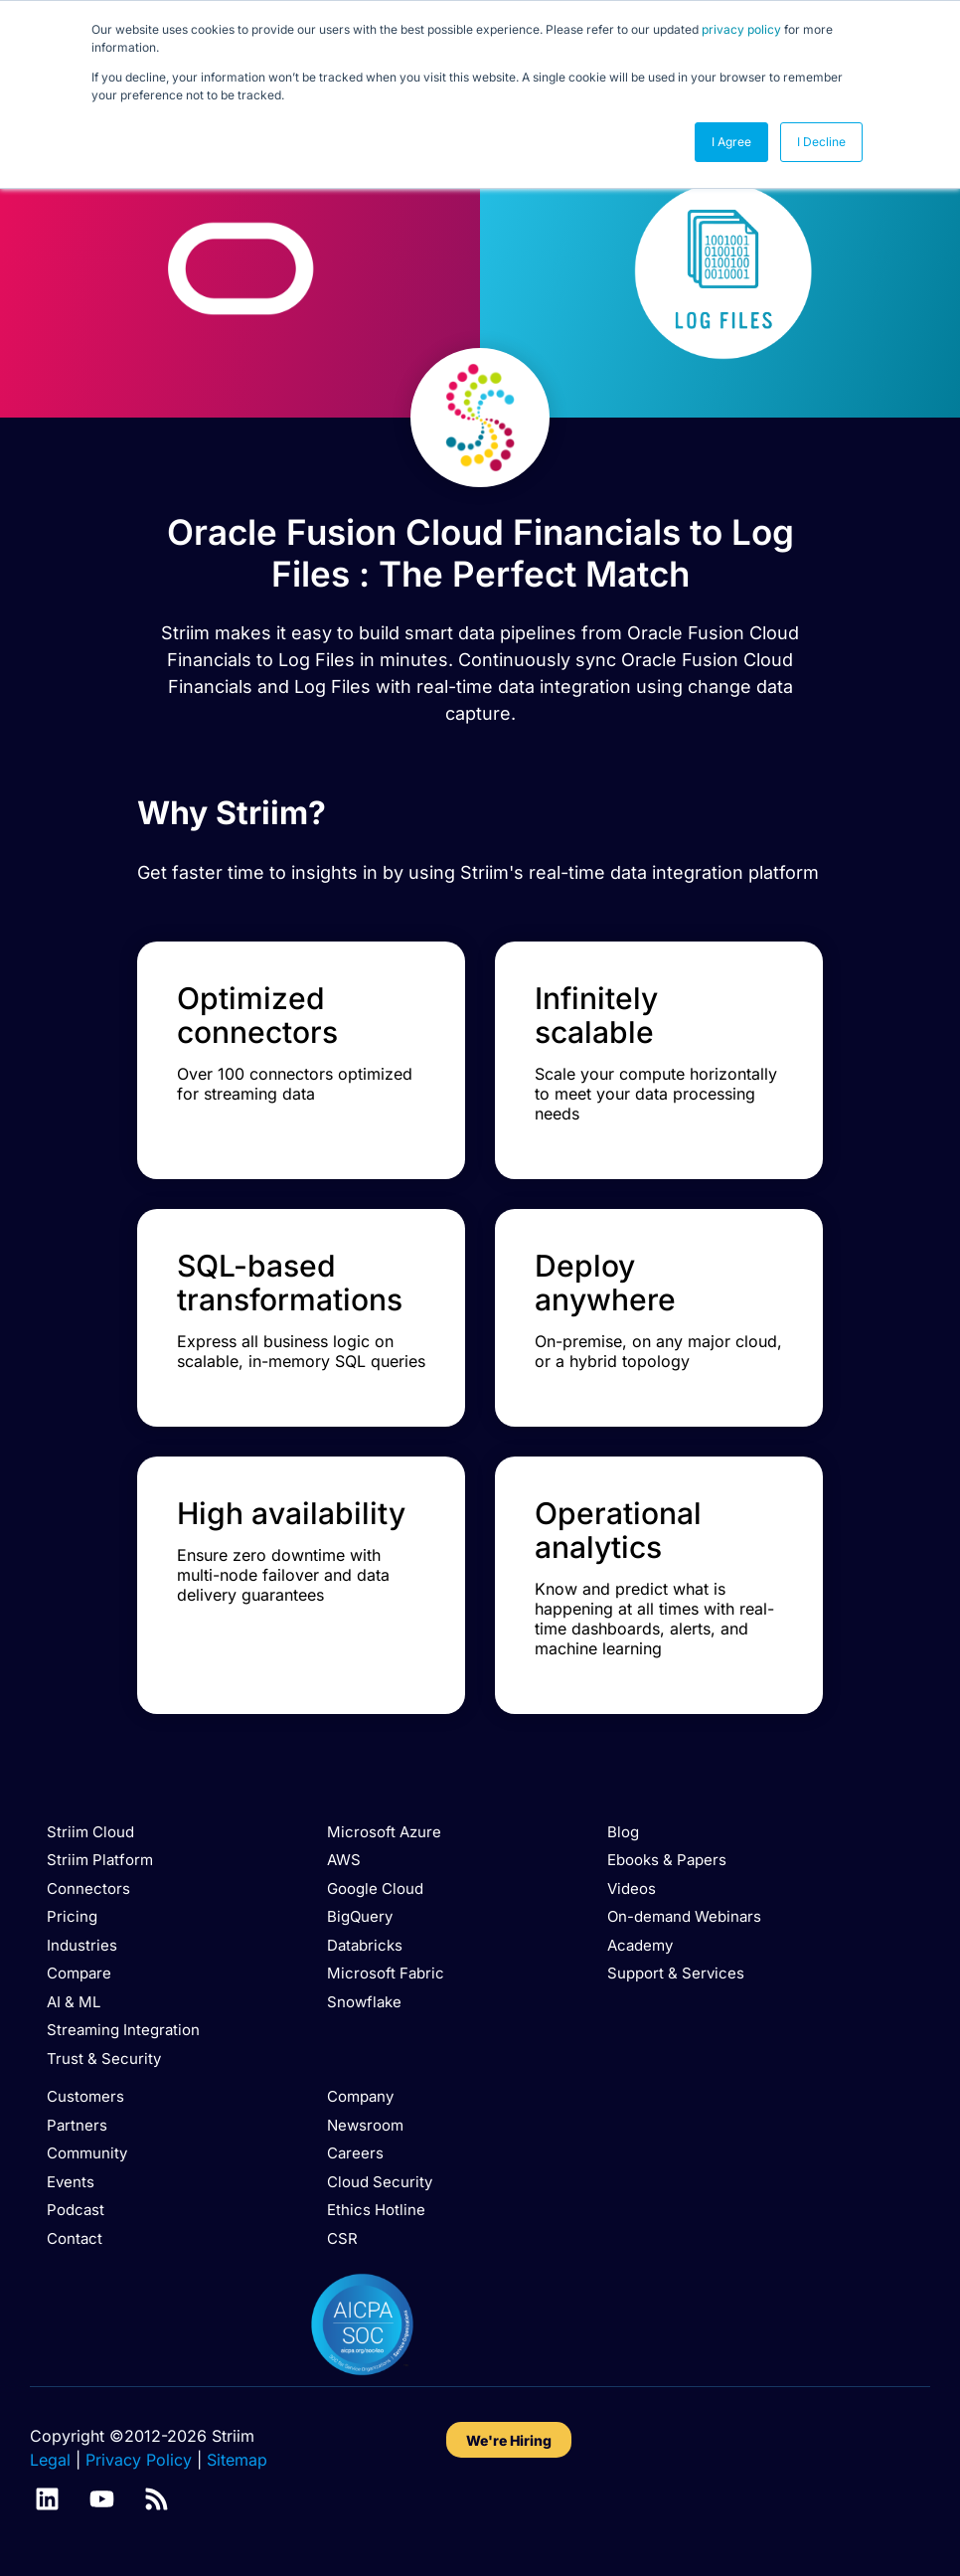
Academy (640, 1945)
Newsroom (365, 2125)
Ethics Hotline (376, 2209)
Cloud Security (379, 2181)
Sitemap (237, 2460)
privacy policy (741, 29)
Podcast (75, 2209)
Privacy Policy (138, 2460)
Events (70, 2181)
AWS (344, 1859)
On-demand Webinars (684, 1916)
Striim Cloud (90, 1831)
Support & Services (675, 1973)
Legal (50, 2460)
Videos (631, 1888)
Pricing (72, 1916)
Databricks (364, 1945)
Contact (74, 2238)
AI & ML (73, 2001)
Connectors (88, 1888)
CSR (342, 2238)
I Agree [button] (731, 141)
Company (360, 2096)
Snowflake (364, 2001)
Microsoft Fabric (385, 1973)
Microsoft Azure (384, 1831)
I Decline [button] (821, 141)
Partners (77, 2125)
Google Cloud (375, 1888)
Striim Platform (100, 1859)
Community (87, 2153)
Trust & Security (104, 2058)
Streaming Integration (123, 2029)
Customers (85, 2096)
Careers (355, 2153)
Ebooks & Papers (666, 1859)
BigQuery (360, 1916)
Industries (82, 1945)
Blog (623, 1831)
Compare (79, 1973)
